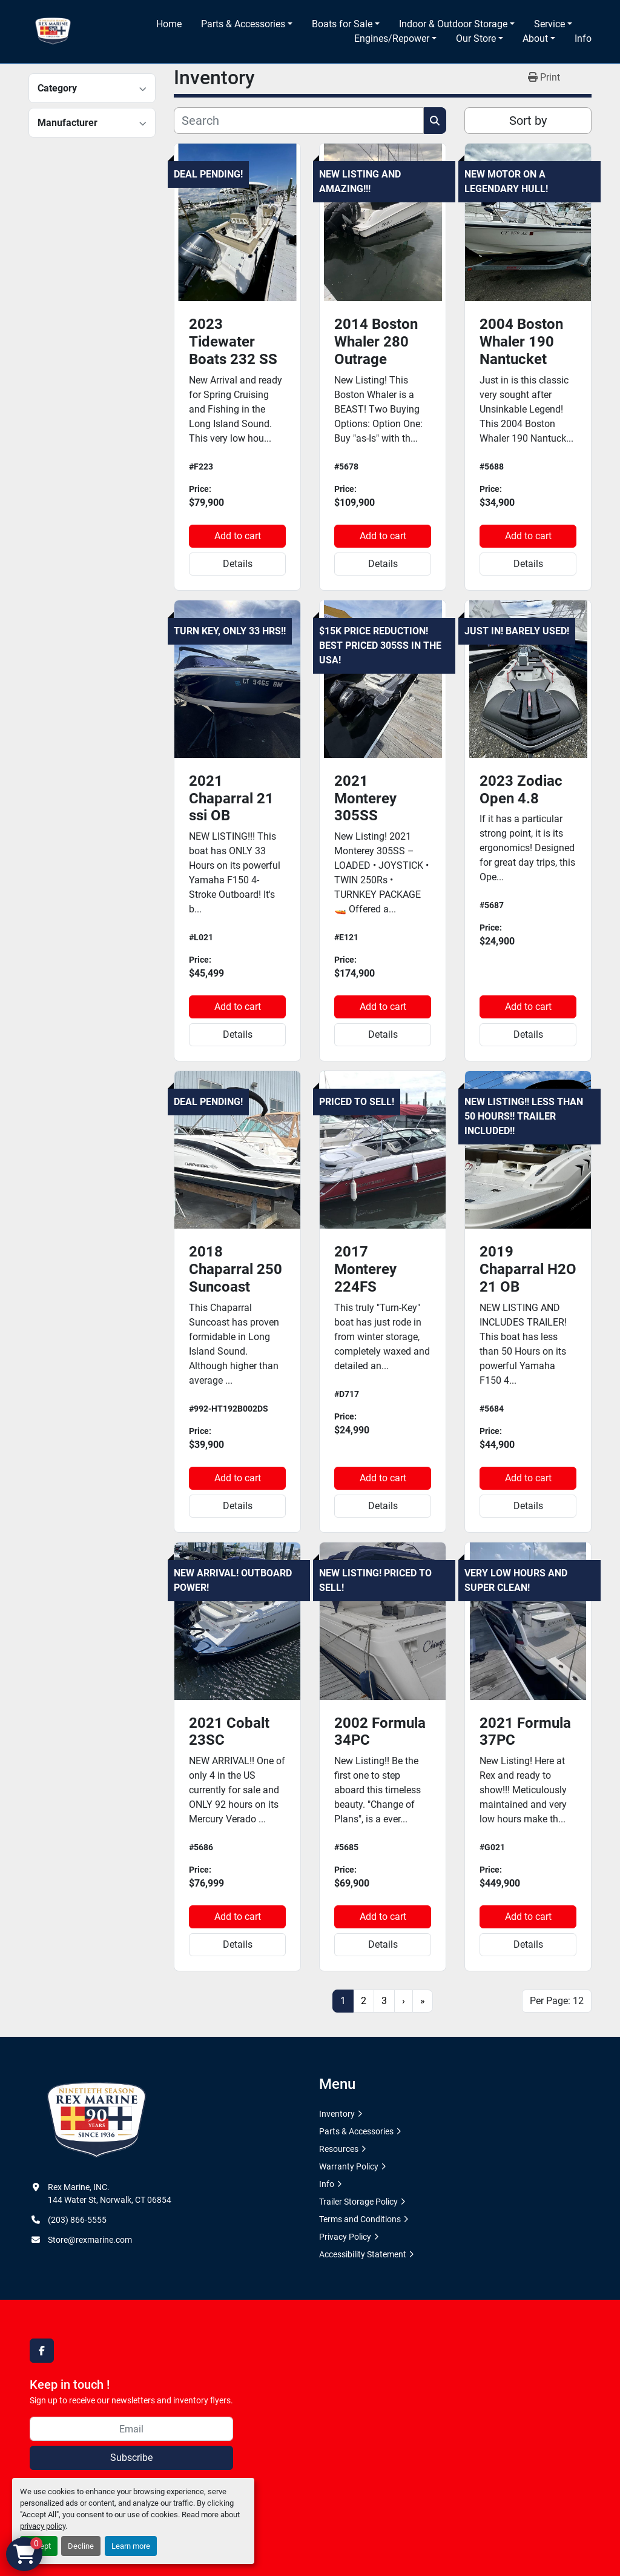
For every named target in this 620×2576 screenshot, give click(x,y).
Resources (338, 2149)
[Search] (299, 120)
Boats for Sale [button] (342, 24)
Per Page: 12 (557, 2001)
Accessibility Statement (362, 2254)
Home (169, 24)
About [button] (535, 38)
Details (237, 563)
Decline (81, 2546)
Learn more (130, 2546)
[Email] (131, 2429)
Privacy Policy (345, 2237)
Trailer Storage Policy (358, 2201)
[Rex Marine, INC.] (96, 2120)
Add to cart (237, 536)
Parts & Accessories (243, 24)
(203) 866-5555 (77, 2220)
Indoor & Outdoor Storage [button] (453, 24)
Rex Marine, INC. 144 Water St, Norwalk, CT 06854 (109, 2193)
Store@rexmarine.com (90, 2240)
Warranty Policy (348, 2166)
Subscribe (131, 2457)
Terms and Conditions (360, 2219)
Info (583, 38)
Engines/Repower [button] (391, 38)
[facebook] (42, 2351)
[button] (246, 24)
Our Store (476, 38)
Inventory (337, 2114)
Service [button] (549, 24)
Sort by (528, 120)
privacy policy (42, 2526)
